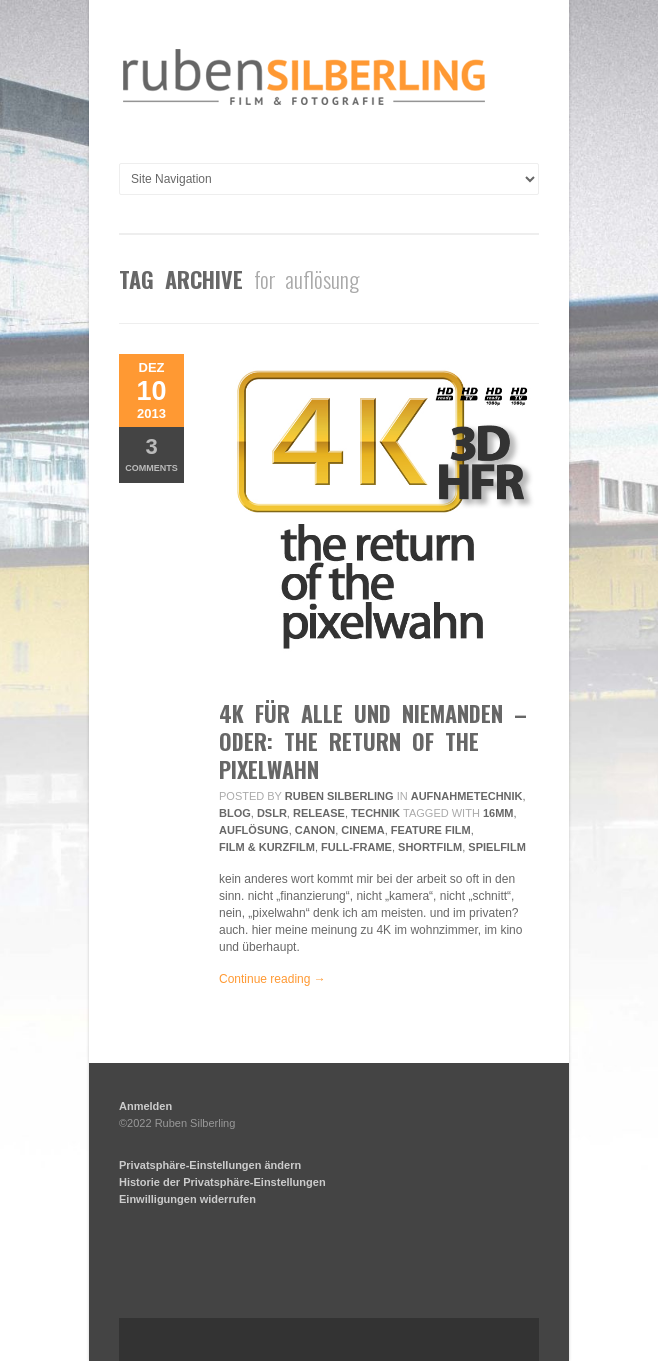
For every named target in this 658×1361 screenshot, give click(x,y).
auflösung (254, 830)
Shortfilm (430, 847)
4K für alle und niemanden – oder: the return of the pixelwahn (373, 741)
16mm (498, 813)
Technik (375, 813)
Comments (151, 453)
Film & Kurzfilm (267, 847)
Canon (315, 830)
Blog (235, 813)
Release (319, 813)
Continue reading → (272, 979)
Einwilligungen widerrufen (187, 1199)
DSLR (272, 813)
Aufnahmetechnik (467, 796)
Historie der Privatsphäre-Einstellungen (222, 1182)
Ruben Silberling (339, 796)
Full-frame (356, 847)
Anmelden (145, 1106)
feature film (431, 830)
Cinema (362, 830)
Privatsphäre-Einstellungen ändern (210, 1165)
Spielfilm (496, 847)
